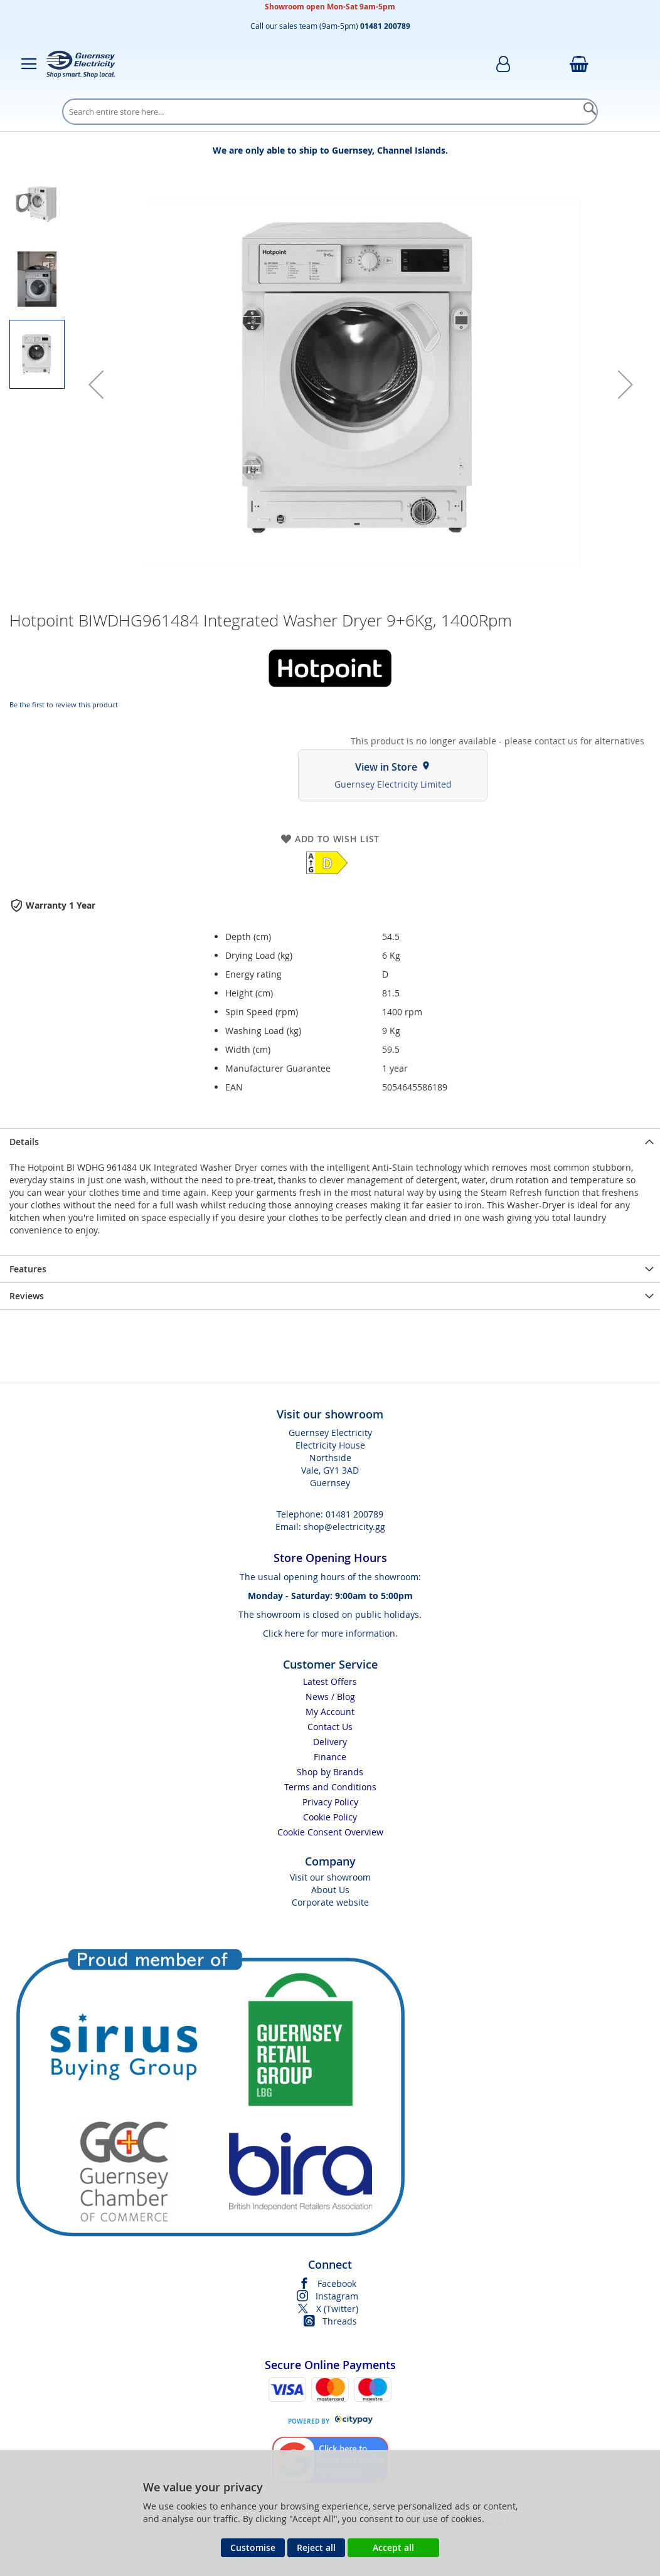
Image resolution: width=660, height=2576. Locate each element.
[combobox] (330, 111)
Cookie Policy (330, 1817)
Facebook (336, 2283)
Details (24, 1142)
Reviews (26, 1296)
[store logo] (81, 64)
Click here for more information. (330, 1633)
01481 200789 (354, 1514)
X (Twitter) (337, 2309)
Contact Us (330, 1727)
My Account (330, 1712)
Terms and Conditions (330, 1787)
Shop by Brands (330, 1772)
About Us (330, 1890)
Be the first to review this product (63, 704)
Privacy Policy (330, 1802)
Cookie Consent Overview (330, 1832)
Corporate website (330, 1902)
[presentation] (330, 1141)
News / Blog (330, 1696)
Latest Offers (330, 1681)
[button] (96, 384)
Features (27, 1269)
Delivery (330, 1742)
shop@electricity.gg (344, 1527)
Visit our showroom (330, 1877)
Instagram (337, 2296)
